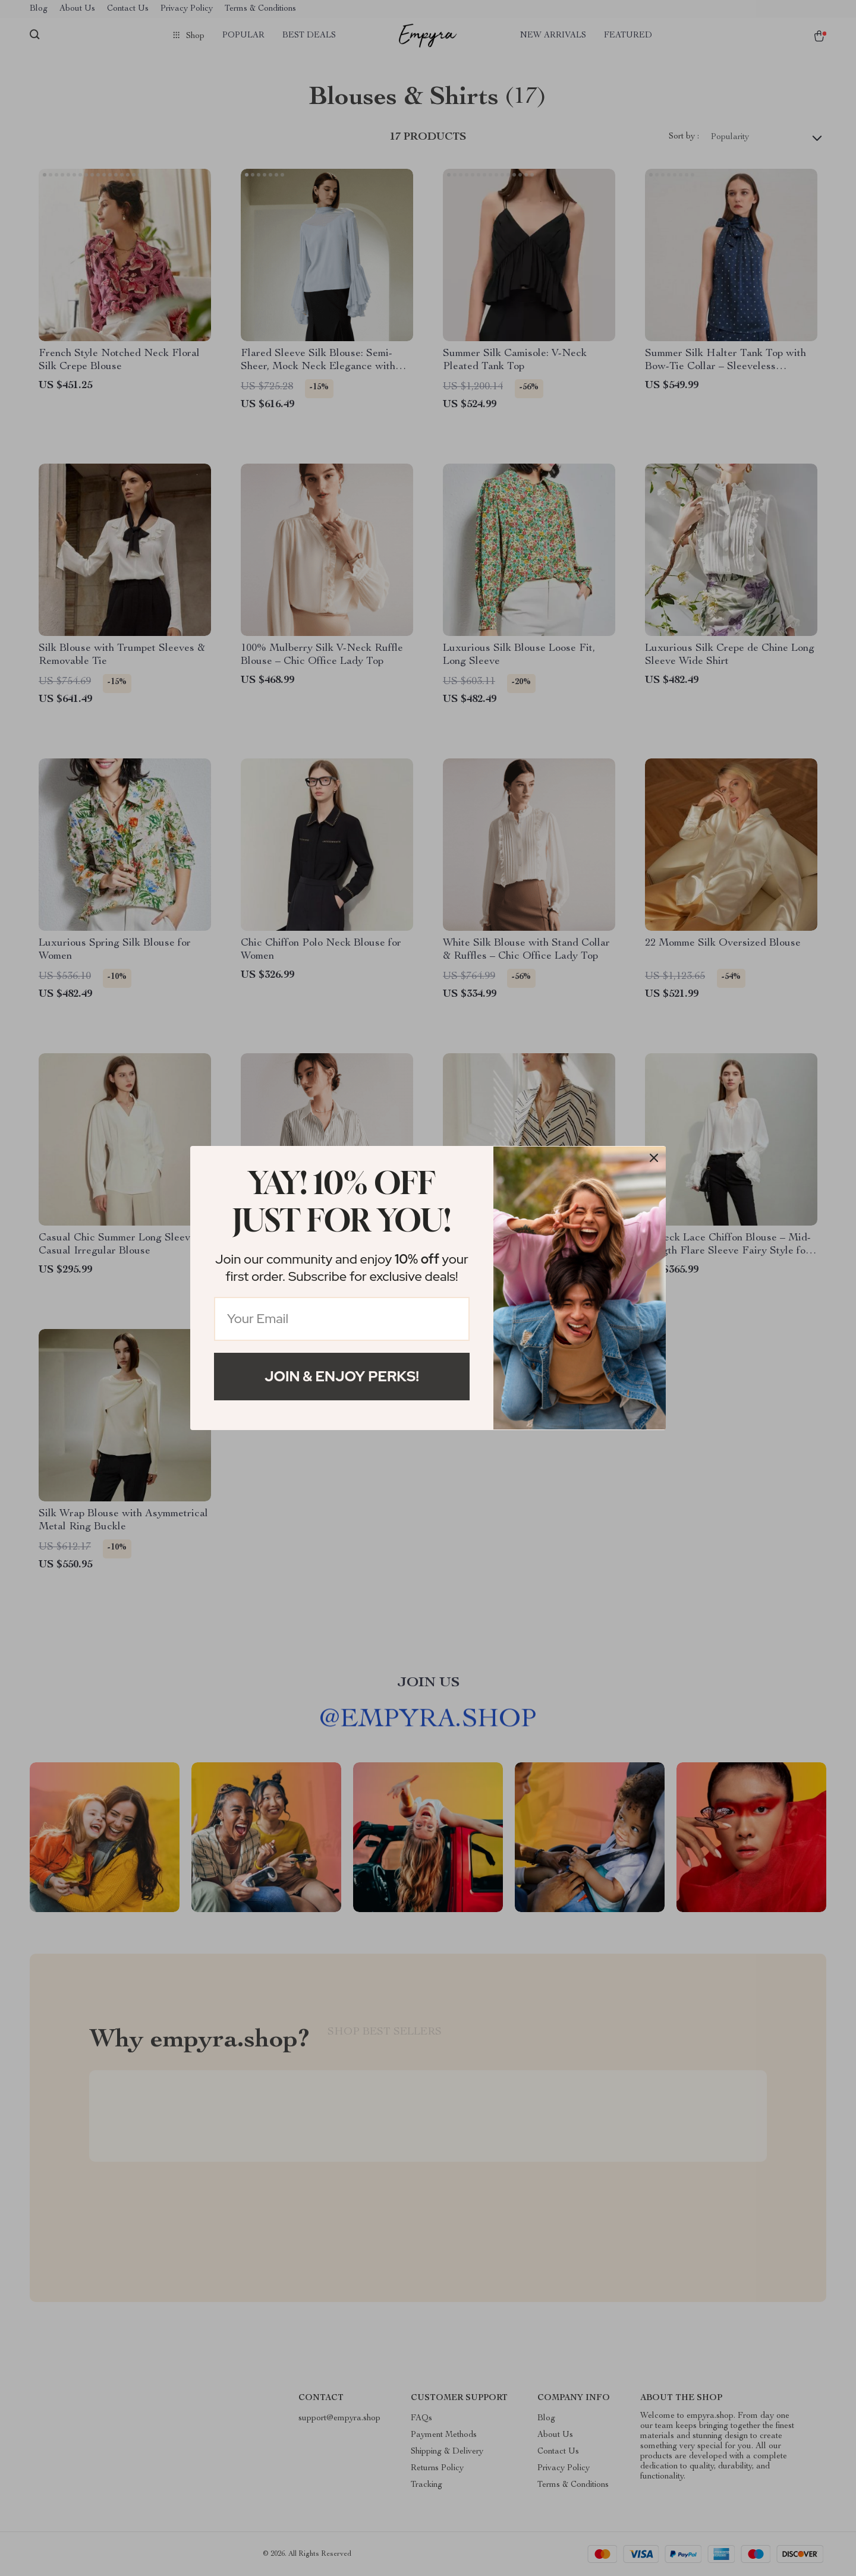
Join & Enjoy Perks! (342, 1376)
